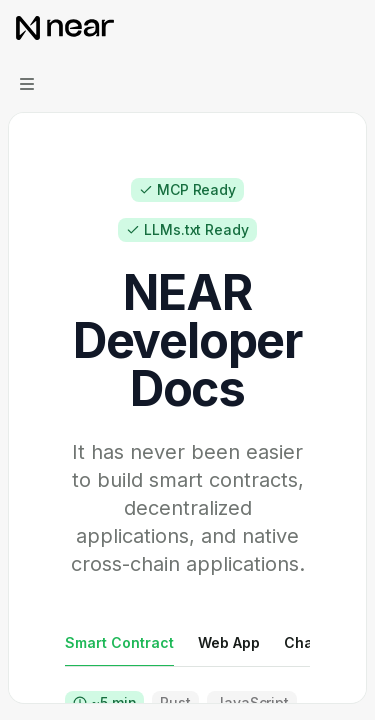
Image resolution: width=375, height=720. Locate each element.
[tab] (119, 642)
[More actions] (349, 28)
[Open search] (311, 28)
